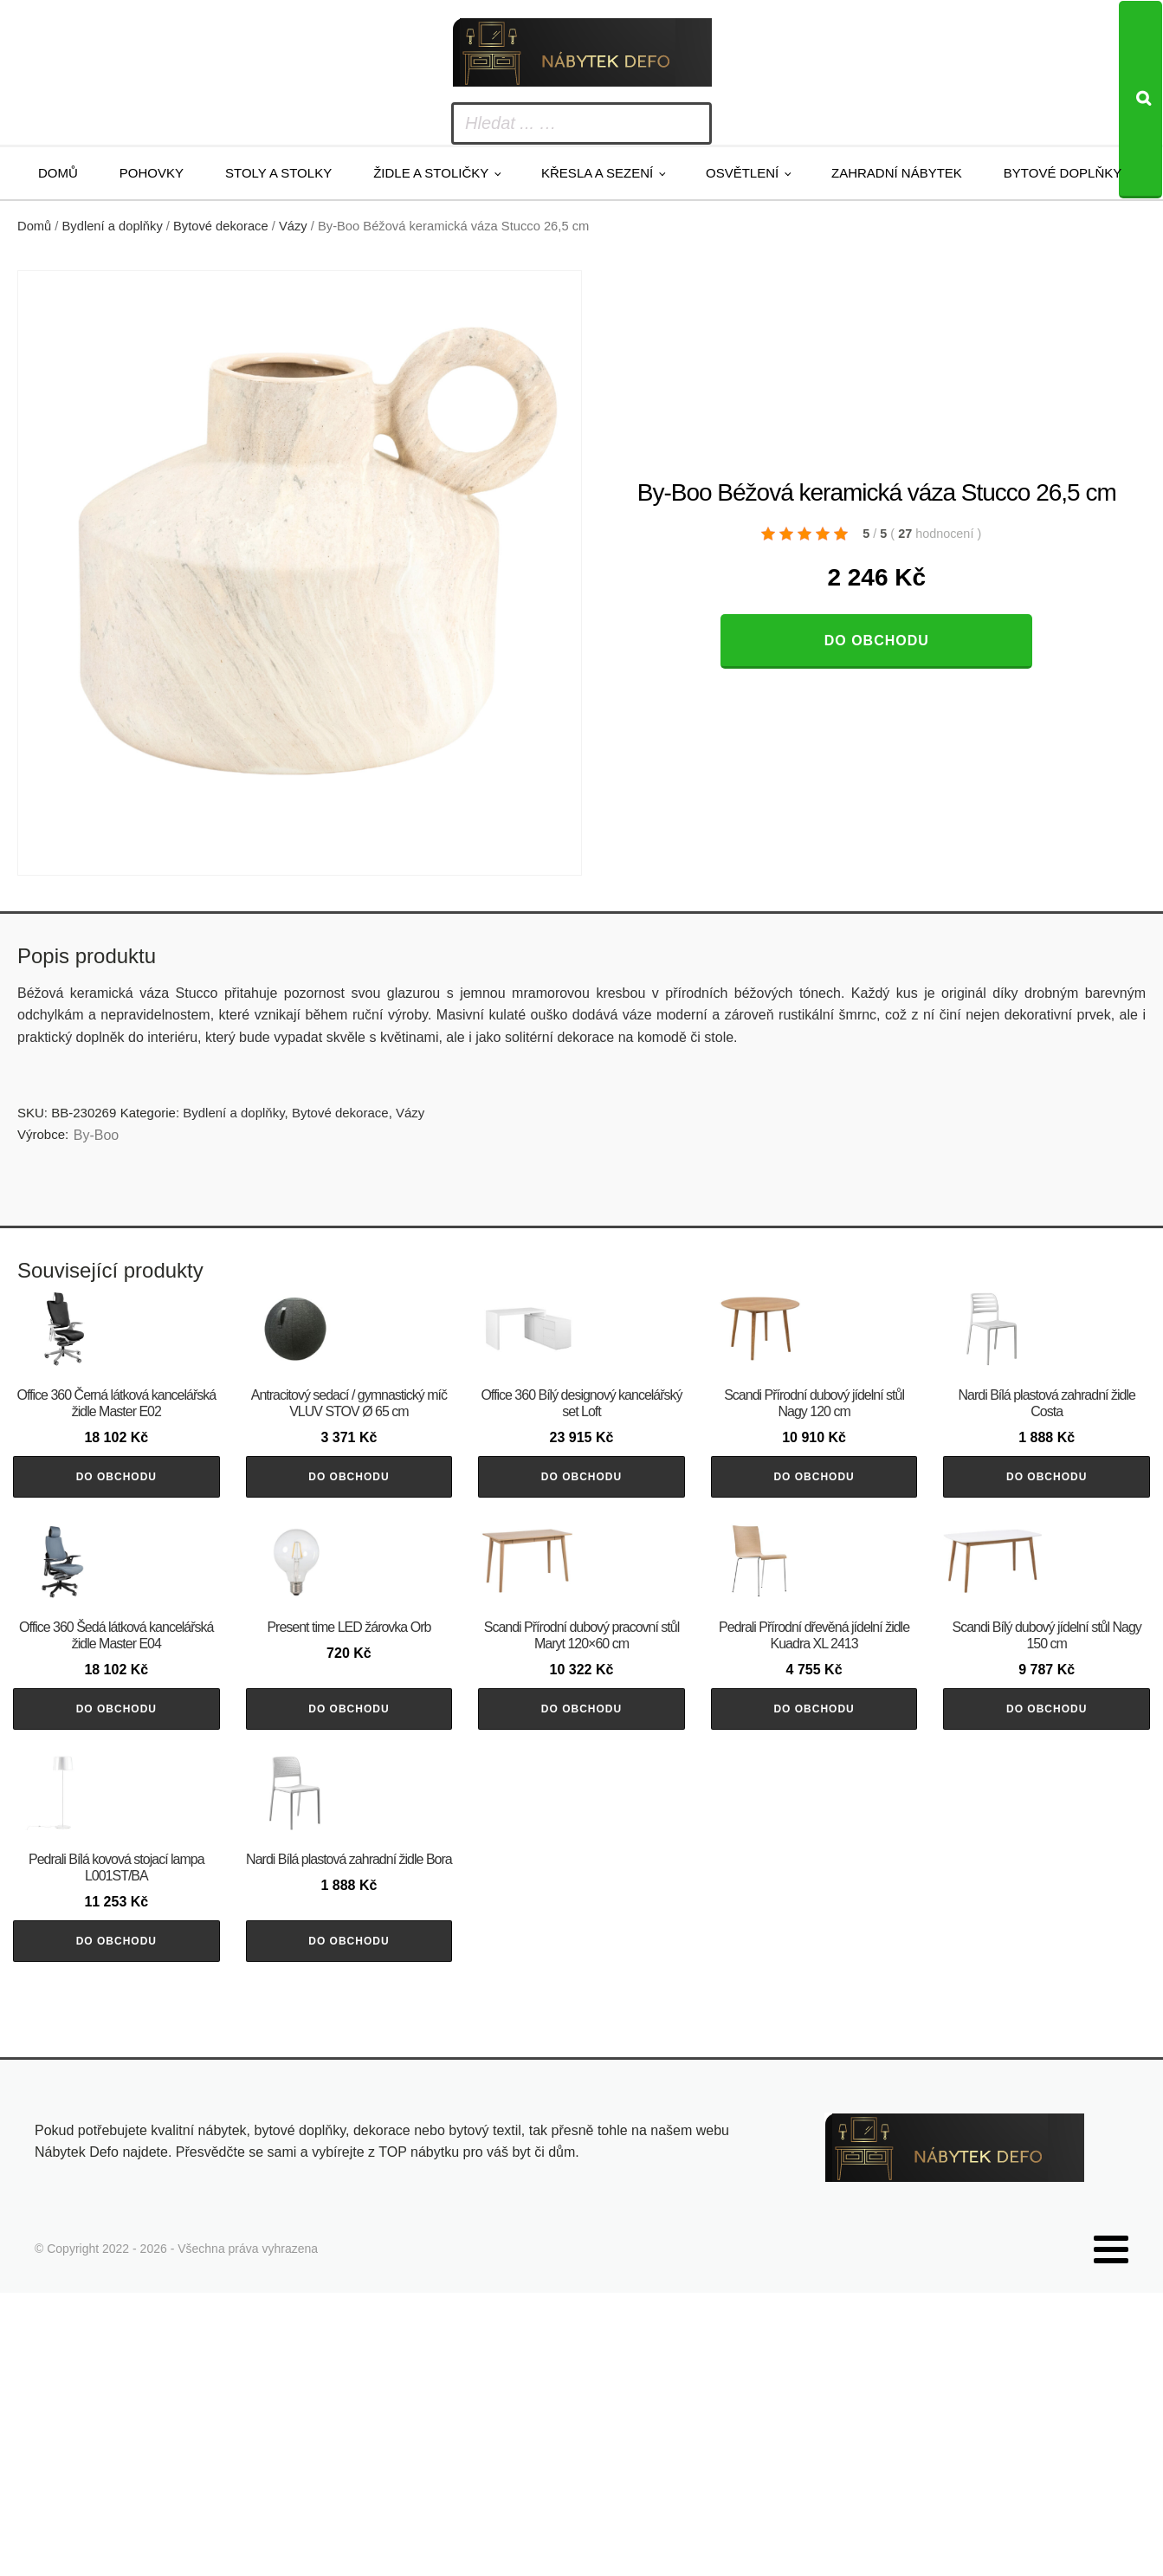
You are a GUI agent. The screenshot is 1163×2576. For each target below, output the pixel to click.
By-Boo (96, 1135)
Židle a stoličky (430, 172)
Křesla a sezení (597, 172)
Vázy (293, 226)
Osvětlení (742, 172)
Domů (58, 172)
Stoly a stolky (278, 172)
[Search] (1140, 99)
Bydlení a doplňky (112, 226)
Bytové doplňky (1062, 172)
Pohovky (152, 172)
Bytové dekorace (220, 226)
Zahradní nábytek (896, 172)
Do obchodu (876, 640)
